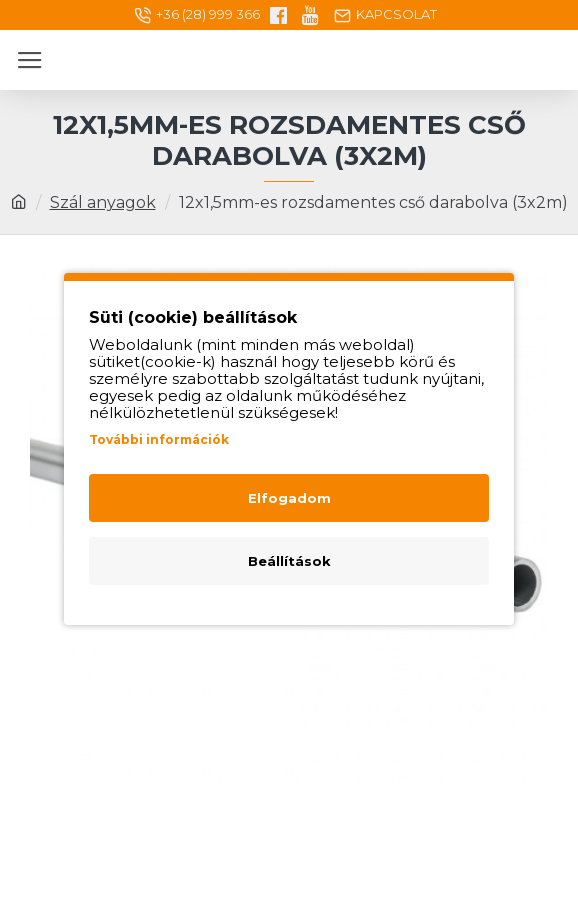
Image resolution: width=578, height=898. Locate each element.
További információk (159, 439)
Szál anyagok (103, 202)
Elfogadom (289, 498)
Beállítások (289, 561)
